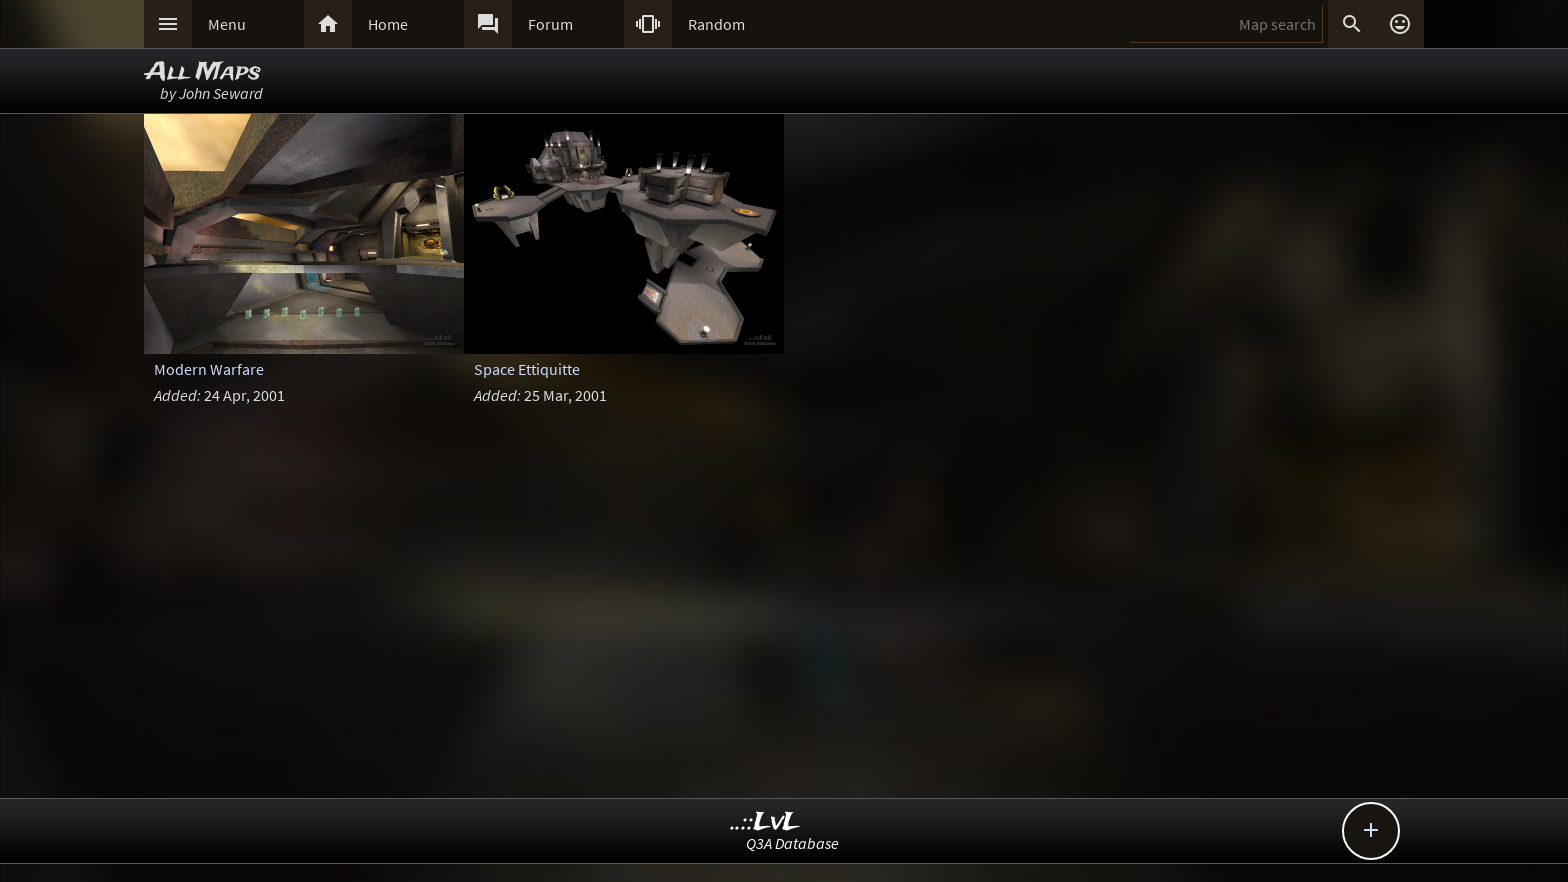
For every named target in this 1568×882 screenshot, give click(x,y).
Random (716, 24)
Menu (227, 24)
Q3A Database (792, 843)
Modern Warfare (209, 369)
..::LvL (765, 822)
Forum (550, 24)
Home (388, 24)
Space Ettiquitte (527, 369)
